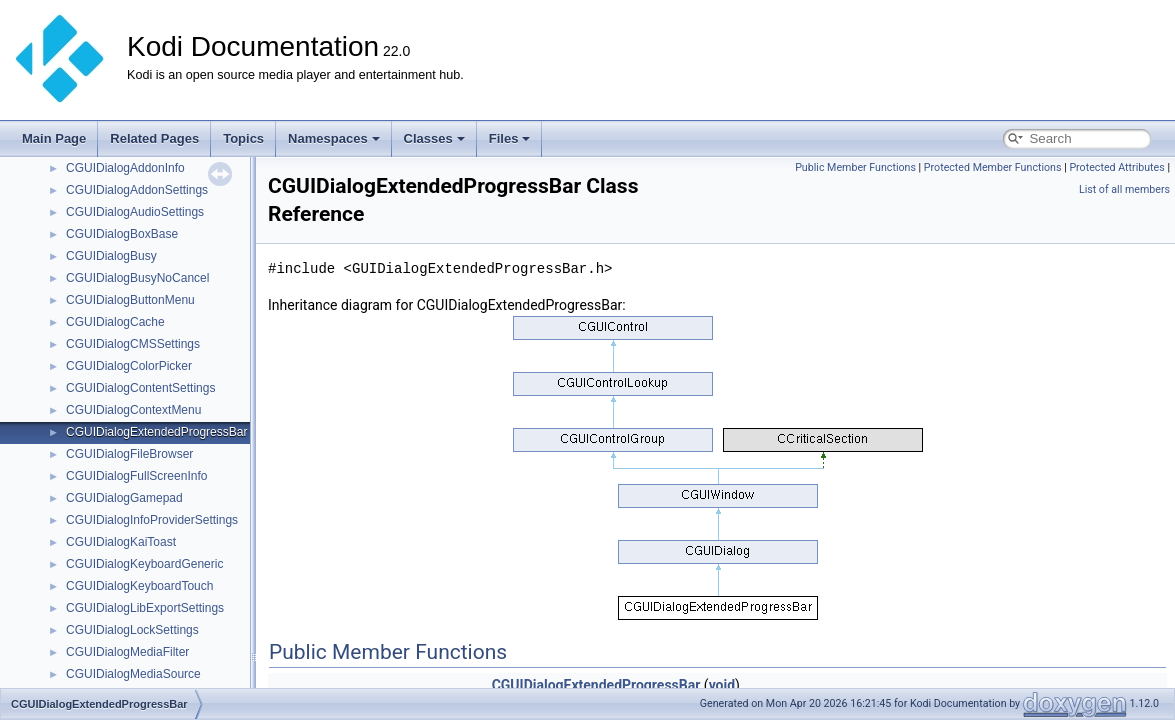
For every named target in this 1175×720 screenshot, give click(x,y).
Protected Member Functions (993, 167)
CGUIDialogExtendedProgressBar (156, 432)
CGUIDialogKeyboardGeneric (144, 564)
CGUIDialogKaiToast (121, 542)
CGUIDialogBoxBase (122, 234)
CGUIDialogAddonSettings (137, 190)
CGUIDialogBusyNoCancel (137, 278)
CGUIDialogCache (115, 322)
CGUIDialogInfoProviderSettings (152, 520)
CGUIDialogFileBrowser (129, 454)
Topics (243, 138)
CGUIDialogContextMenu (133, 410)
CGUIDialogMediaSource (133, 674)
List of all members (1124, 189)
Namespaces (334, 138)
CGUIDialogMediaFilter (127, 652)
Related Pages (154, 138)
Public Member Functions (855, 167)
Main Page (54, 138)
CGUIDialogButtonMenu (130, 300)
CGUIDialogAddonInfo (125, 168)
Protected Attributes (1116, 167)
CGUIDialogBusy (111, 256)
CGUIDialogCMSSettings (133, 344)
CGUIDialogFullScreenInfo (136, 476)
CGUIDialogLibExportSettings (145, 608)
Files (510, 138)
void (722, 685)
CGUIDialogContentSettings (140, 388)
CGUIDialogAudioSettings (135, 212)
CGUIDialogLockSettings (132, 630)
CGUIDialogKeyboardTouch (139, 586)
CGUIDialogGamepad (124, 498)
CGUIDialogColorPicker (129, 366)
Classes (434, 138)
